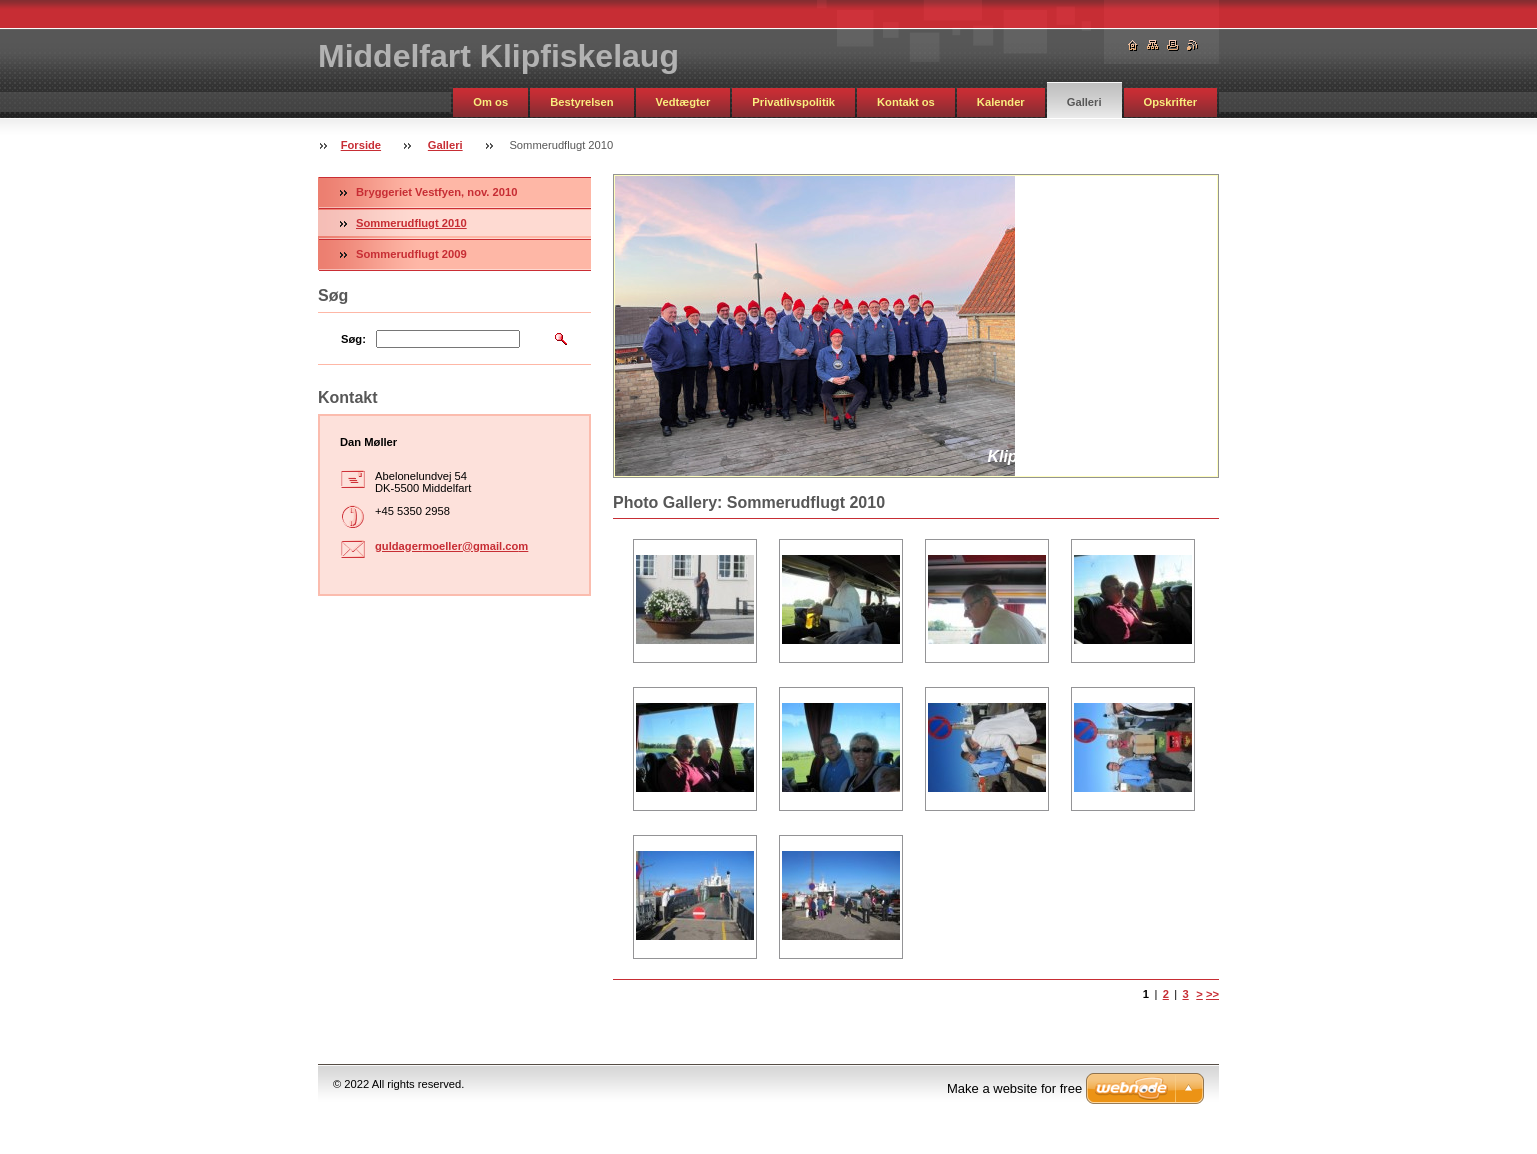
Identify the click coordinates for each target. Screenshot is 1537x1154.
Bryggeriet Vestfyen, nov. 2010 (436, 192)
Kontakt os (906, 102)
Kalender (1001, 102)
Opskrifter (1170, 102)
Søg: (353, 339)
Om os (490, 102)
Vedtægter (683, 102)
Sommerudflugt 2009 (411, 254)
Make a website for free (1014, 1088)
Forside (361, 145)
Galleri (1084, 102)
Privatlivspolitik (793, 102)
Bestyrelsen (581, 102)
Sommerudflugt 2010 (411, 223)
